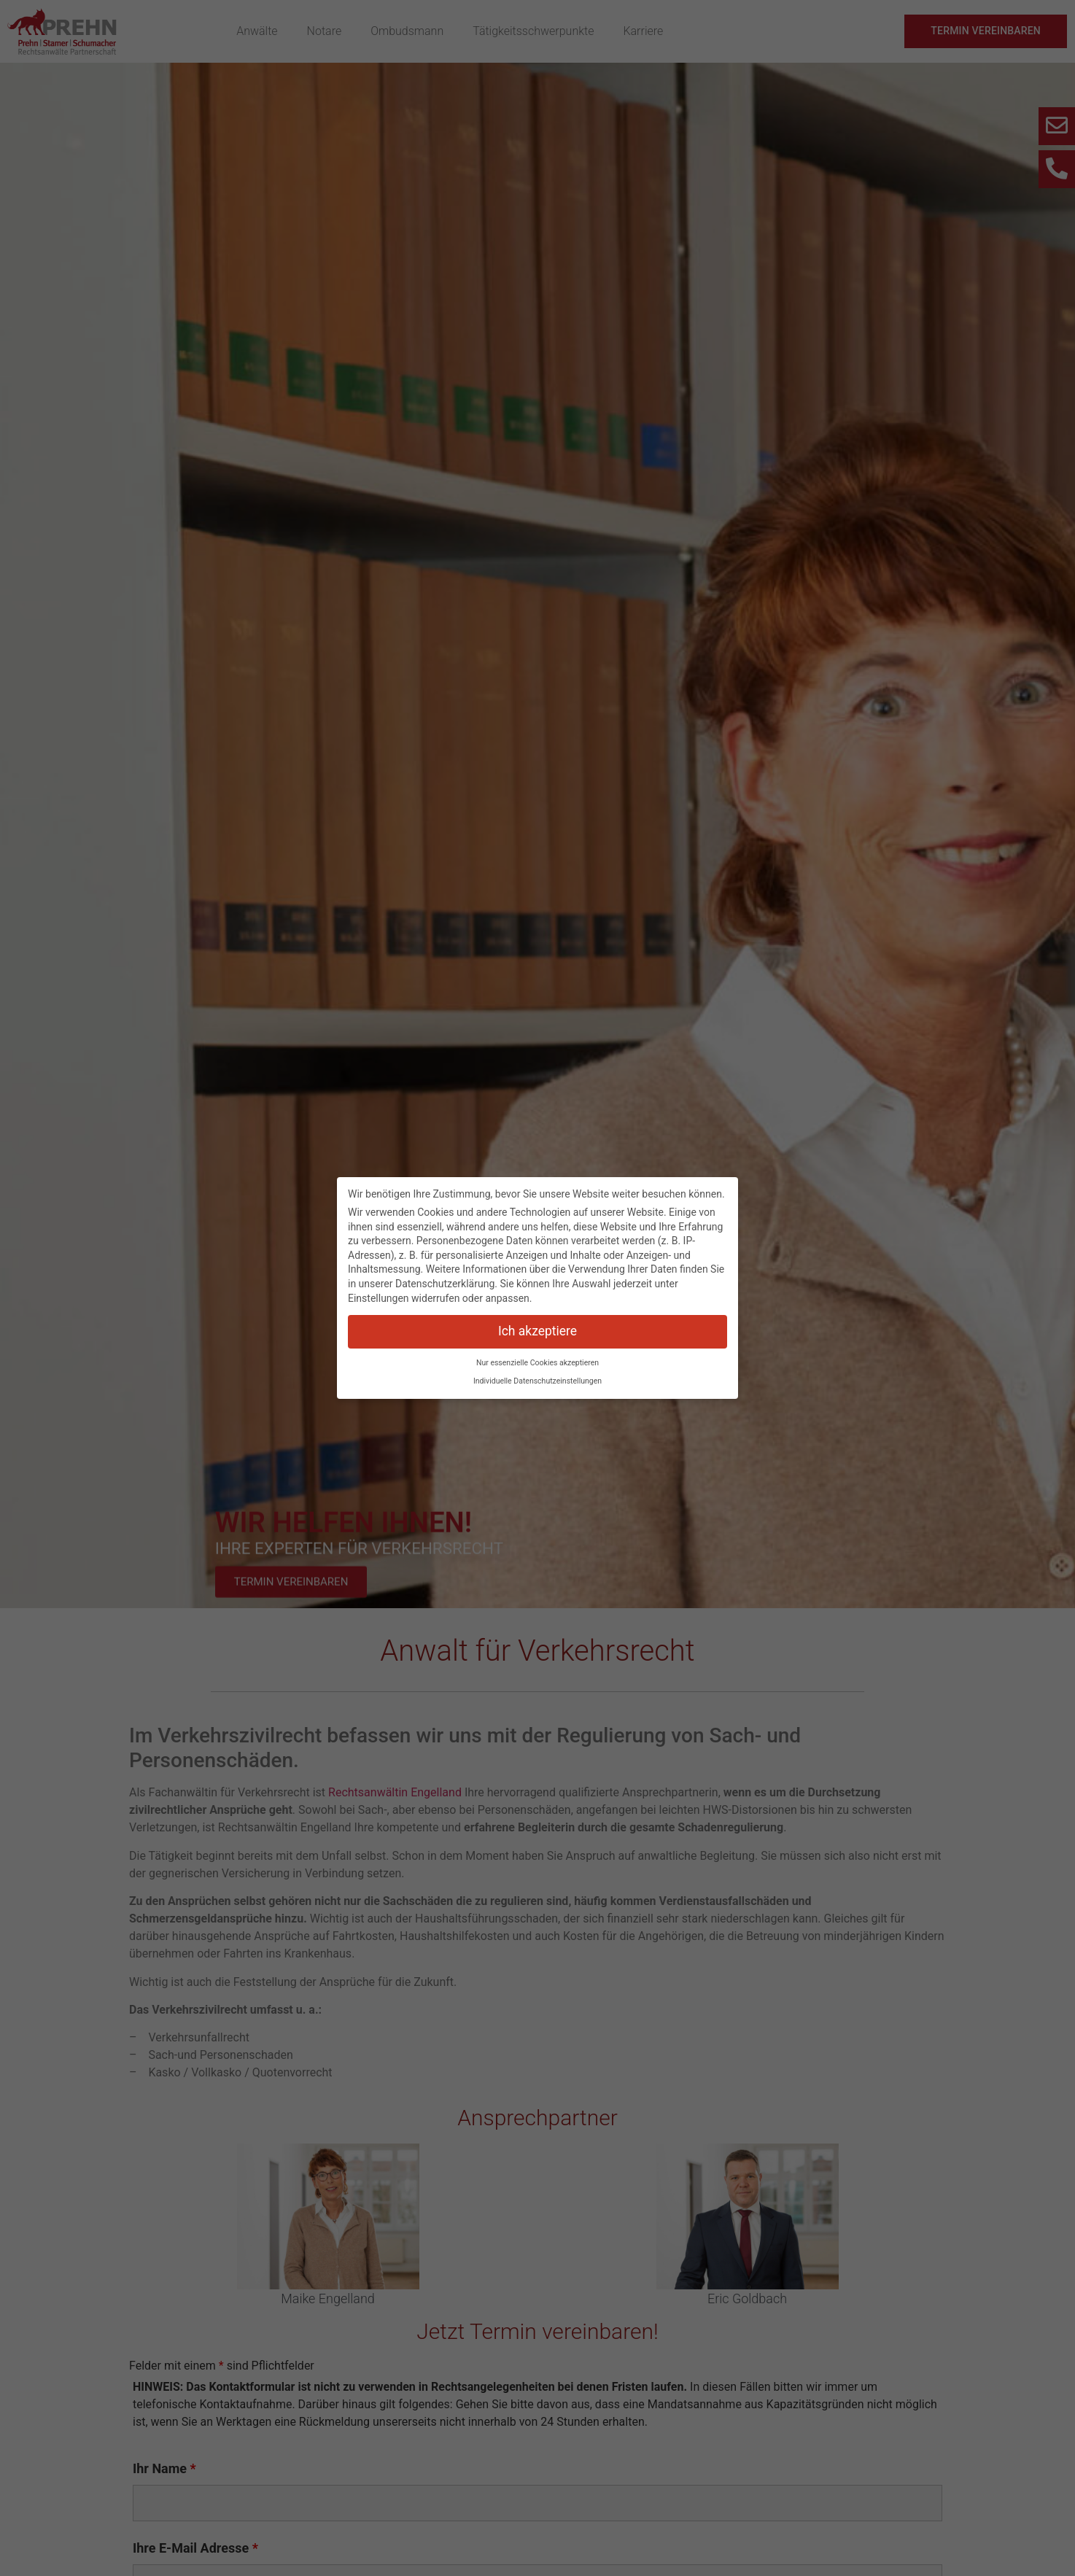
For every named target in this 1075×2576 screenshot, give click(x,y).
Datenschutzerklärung (444, 1283)
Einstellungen (378, 1298)
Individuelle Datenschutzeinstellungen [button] (537, 1381)
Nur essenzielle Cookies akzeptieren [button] (537, 1362)
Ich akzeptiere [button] (537, 1331)
